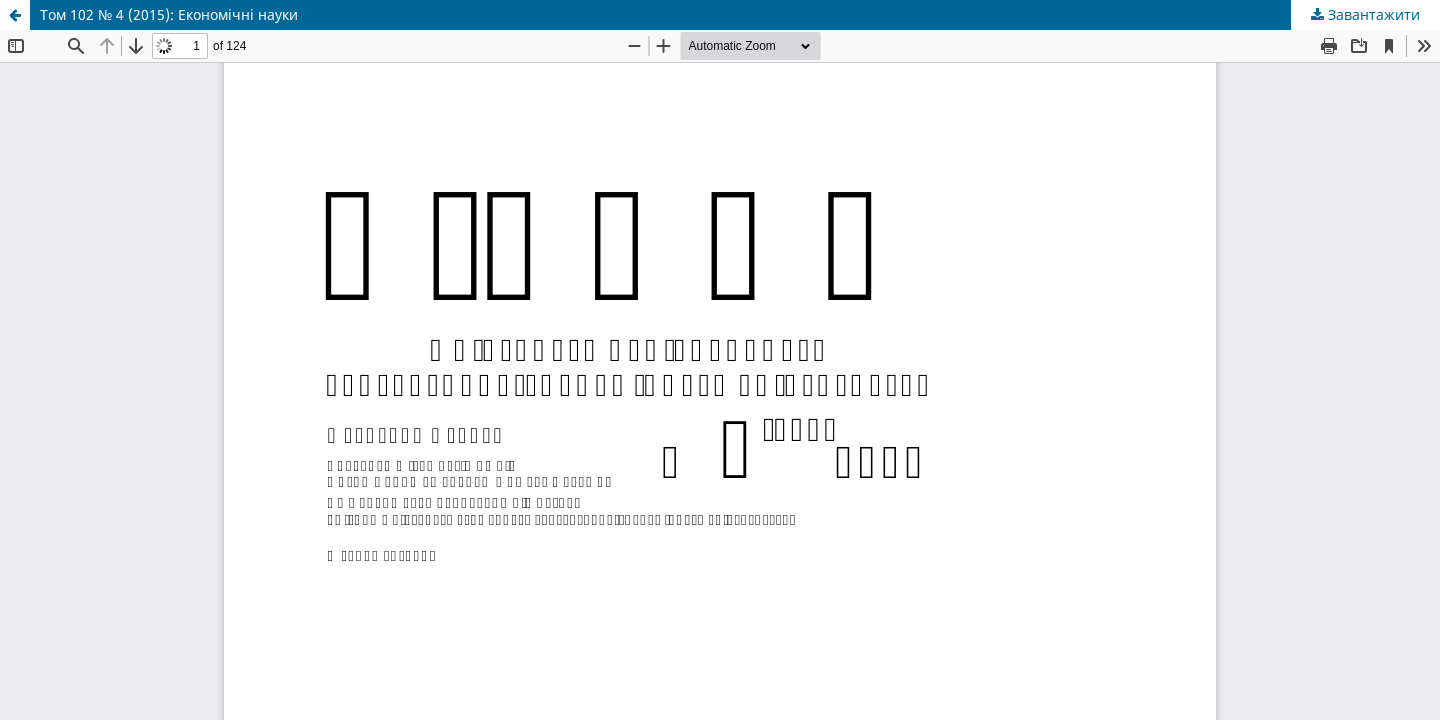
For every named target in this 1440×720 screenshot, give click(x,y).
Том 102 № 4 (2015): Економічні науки (169, 14)
